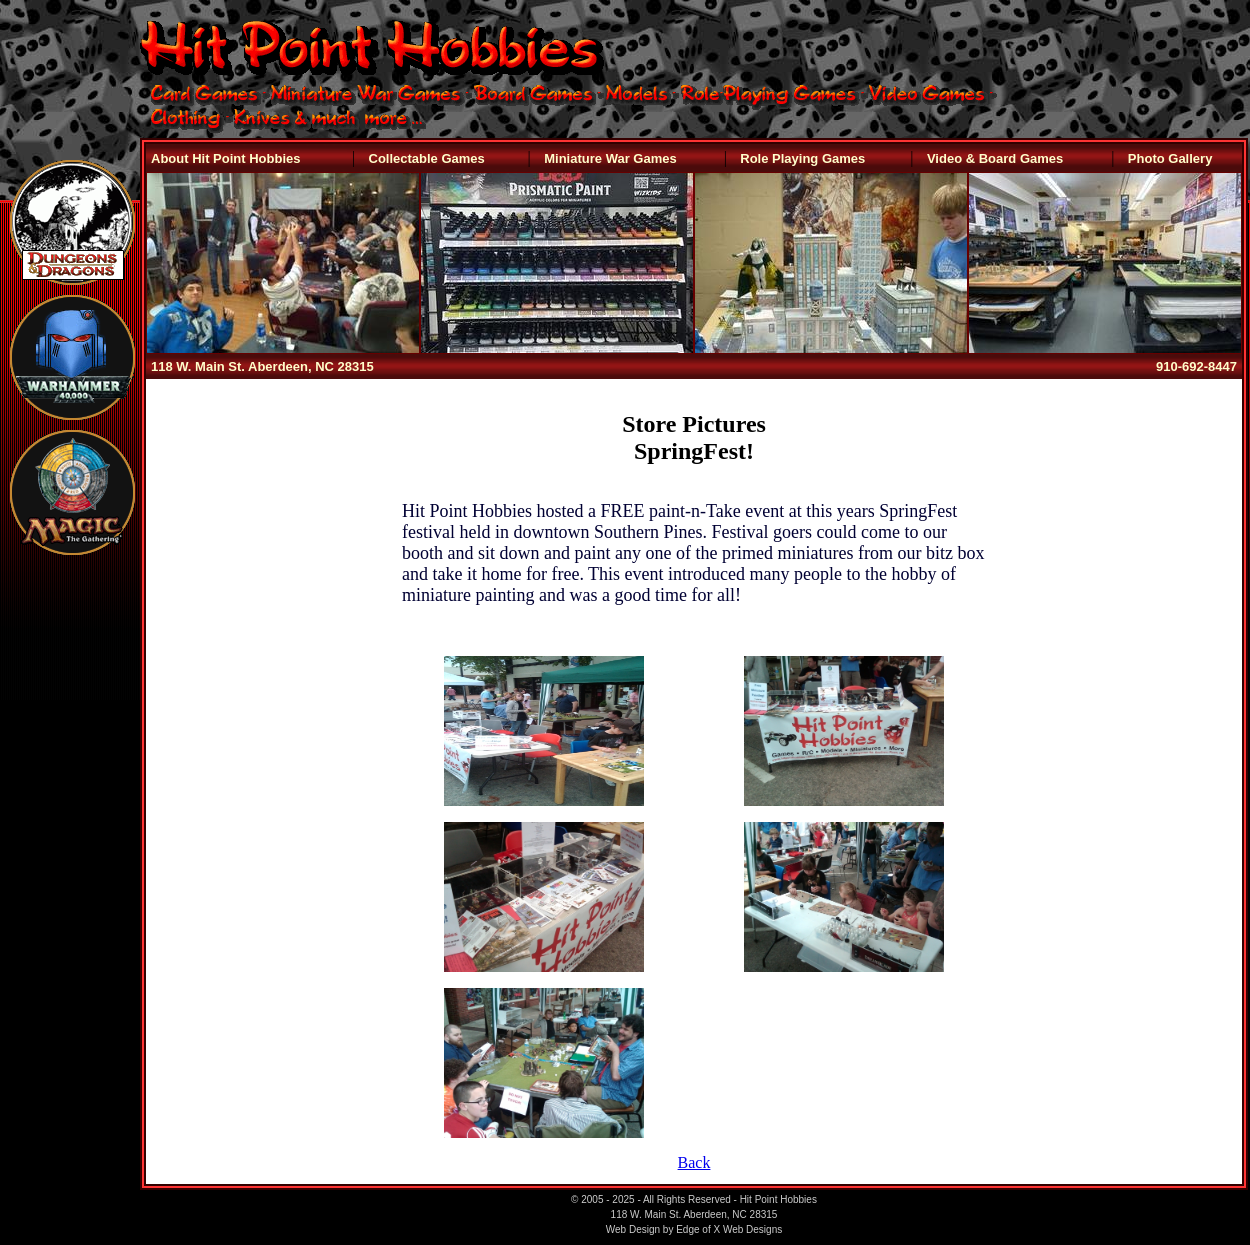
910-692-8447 (1196, 366)
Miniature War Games (610, 158)
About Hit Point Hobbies (225, 158)
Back (694, 1162)
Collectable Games (427, 158)
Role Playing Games (802, 158)
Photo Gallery (1170, 158)
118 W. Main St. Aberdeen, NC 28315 (262, 366)
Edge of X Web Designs (729, 1229)
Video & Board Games (995, 158)
